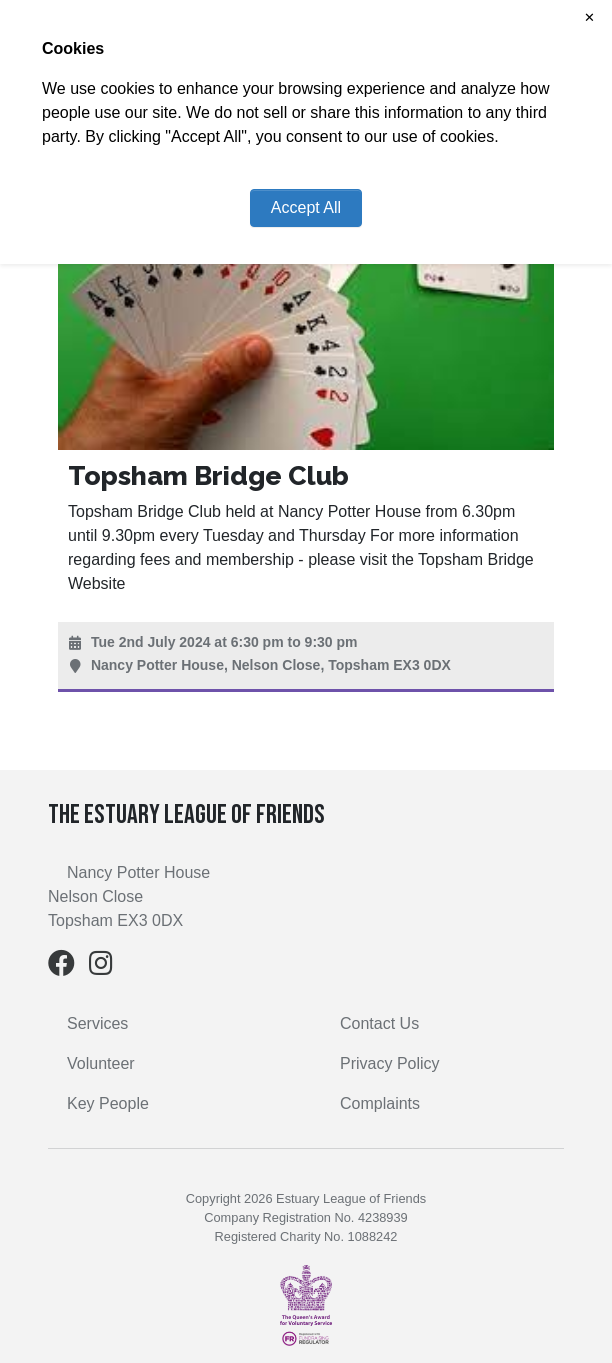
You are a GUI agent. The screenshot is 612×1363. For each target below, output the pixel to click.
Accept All (306, 207)
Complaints (380, 1103)
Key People (108, 1103)
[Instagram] (101, 967)
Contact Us (379, 1023)
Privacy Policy (390, 1063)
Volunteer (101, 1063)
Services (97, 1023)
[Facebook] (61, 967)
